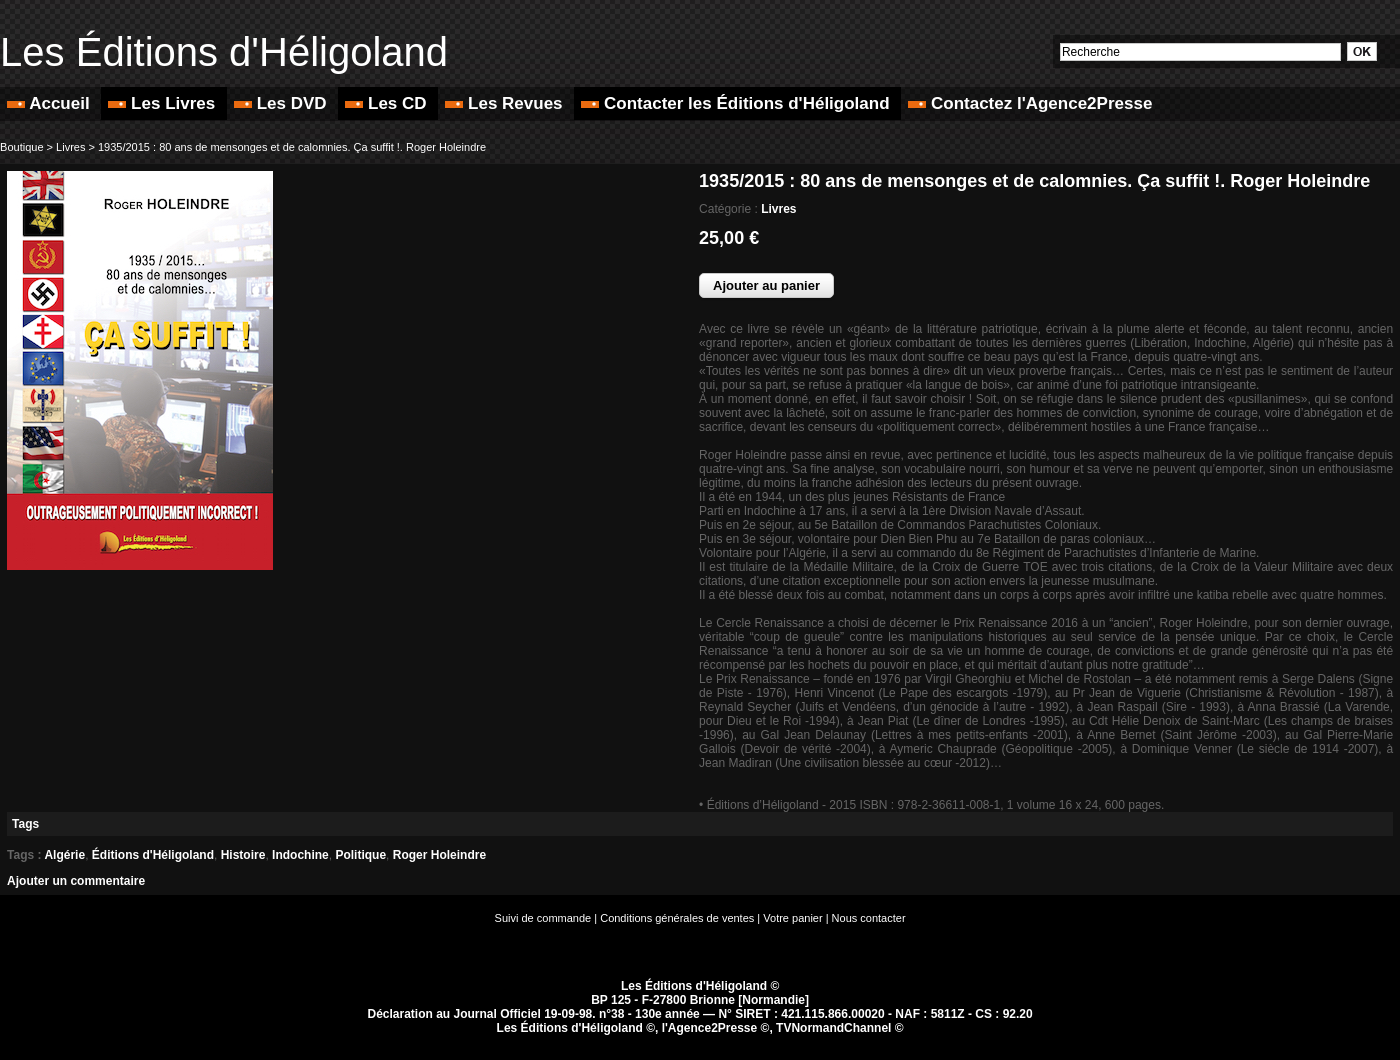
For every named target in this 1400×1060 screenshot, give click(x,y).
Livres (70, 147)
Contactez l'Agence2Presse (1030, 103)
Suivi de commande (543, 918)
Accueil (50, 103)
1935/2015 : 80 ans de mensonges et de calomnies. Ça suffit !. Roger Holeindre (292, 147)
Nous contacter (869, 918)
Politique (360, 855)
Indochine (300, 855)
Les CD (388, 103)
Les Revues (506, 103)
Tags (25, 824)
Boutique (21, 147)
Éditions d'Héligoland (153, 855)
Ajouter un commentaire (76, 881)
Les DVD (282, 103)
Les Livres (164, 103)
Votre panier (792, 918)
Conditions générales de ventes (677, 918)
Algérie (64, 855)
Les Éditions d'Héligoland (224, 52)
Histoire (243, 855)
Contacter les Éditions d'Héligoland (737, 103)
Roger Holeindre (439, 855)
